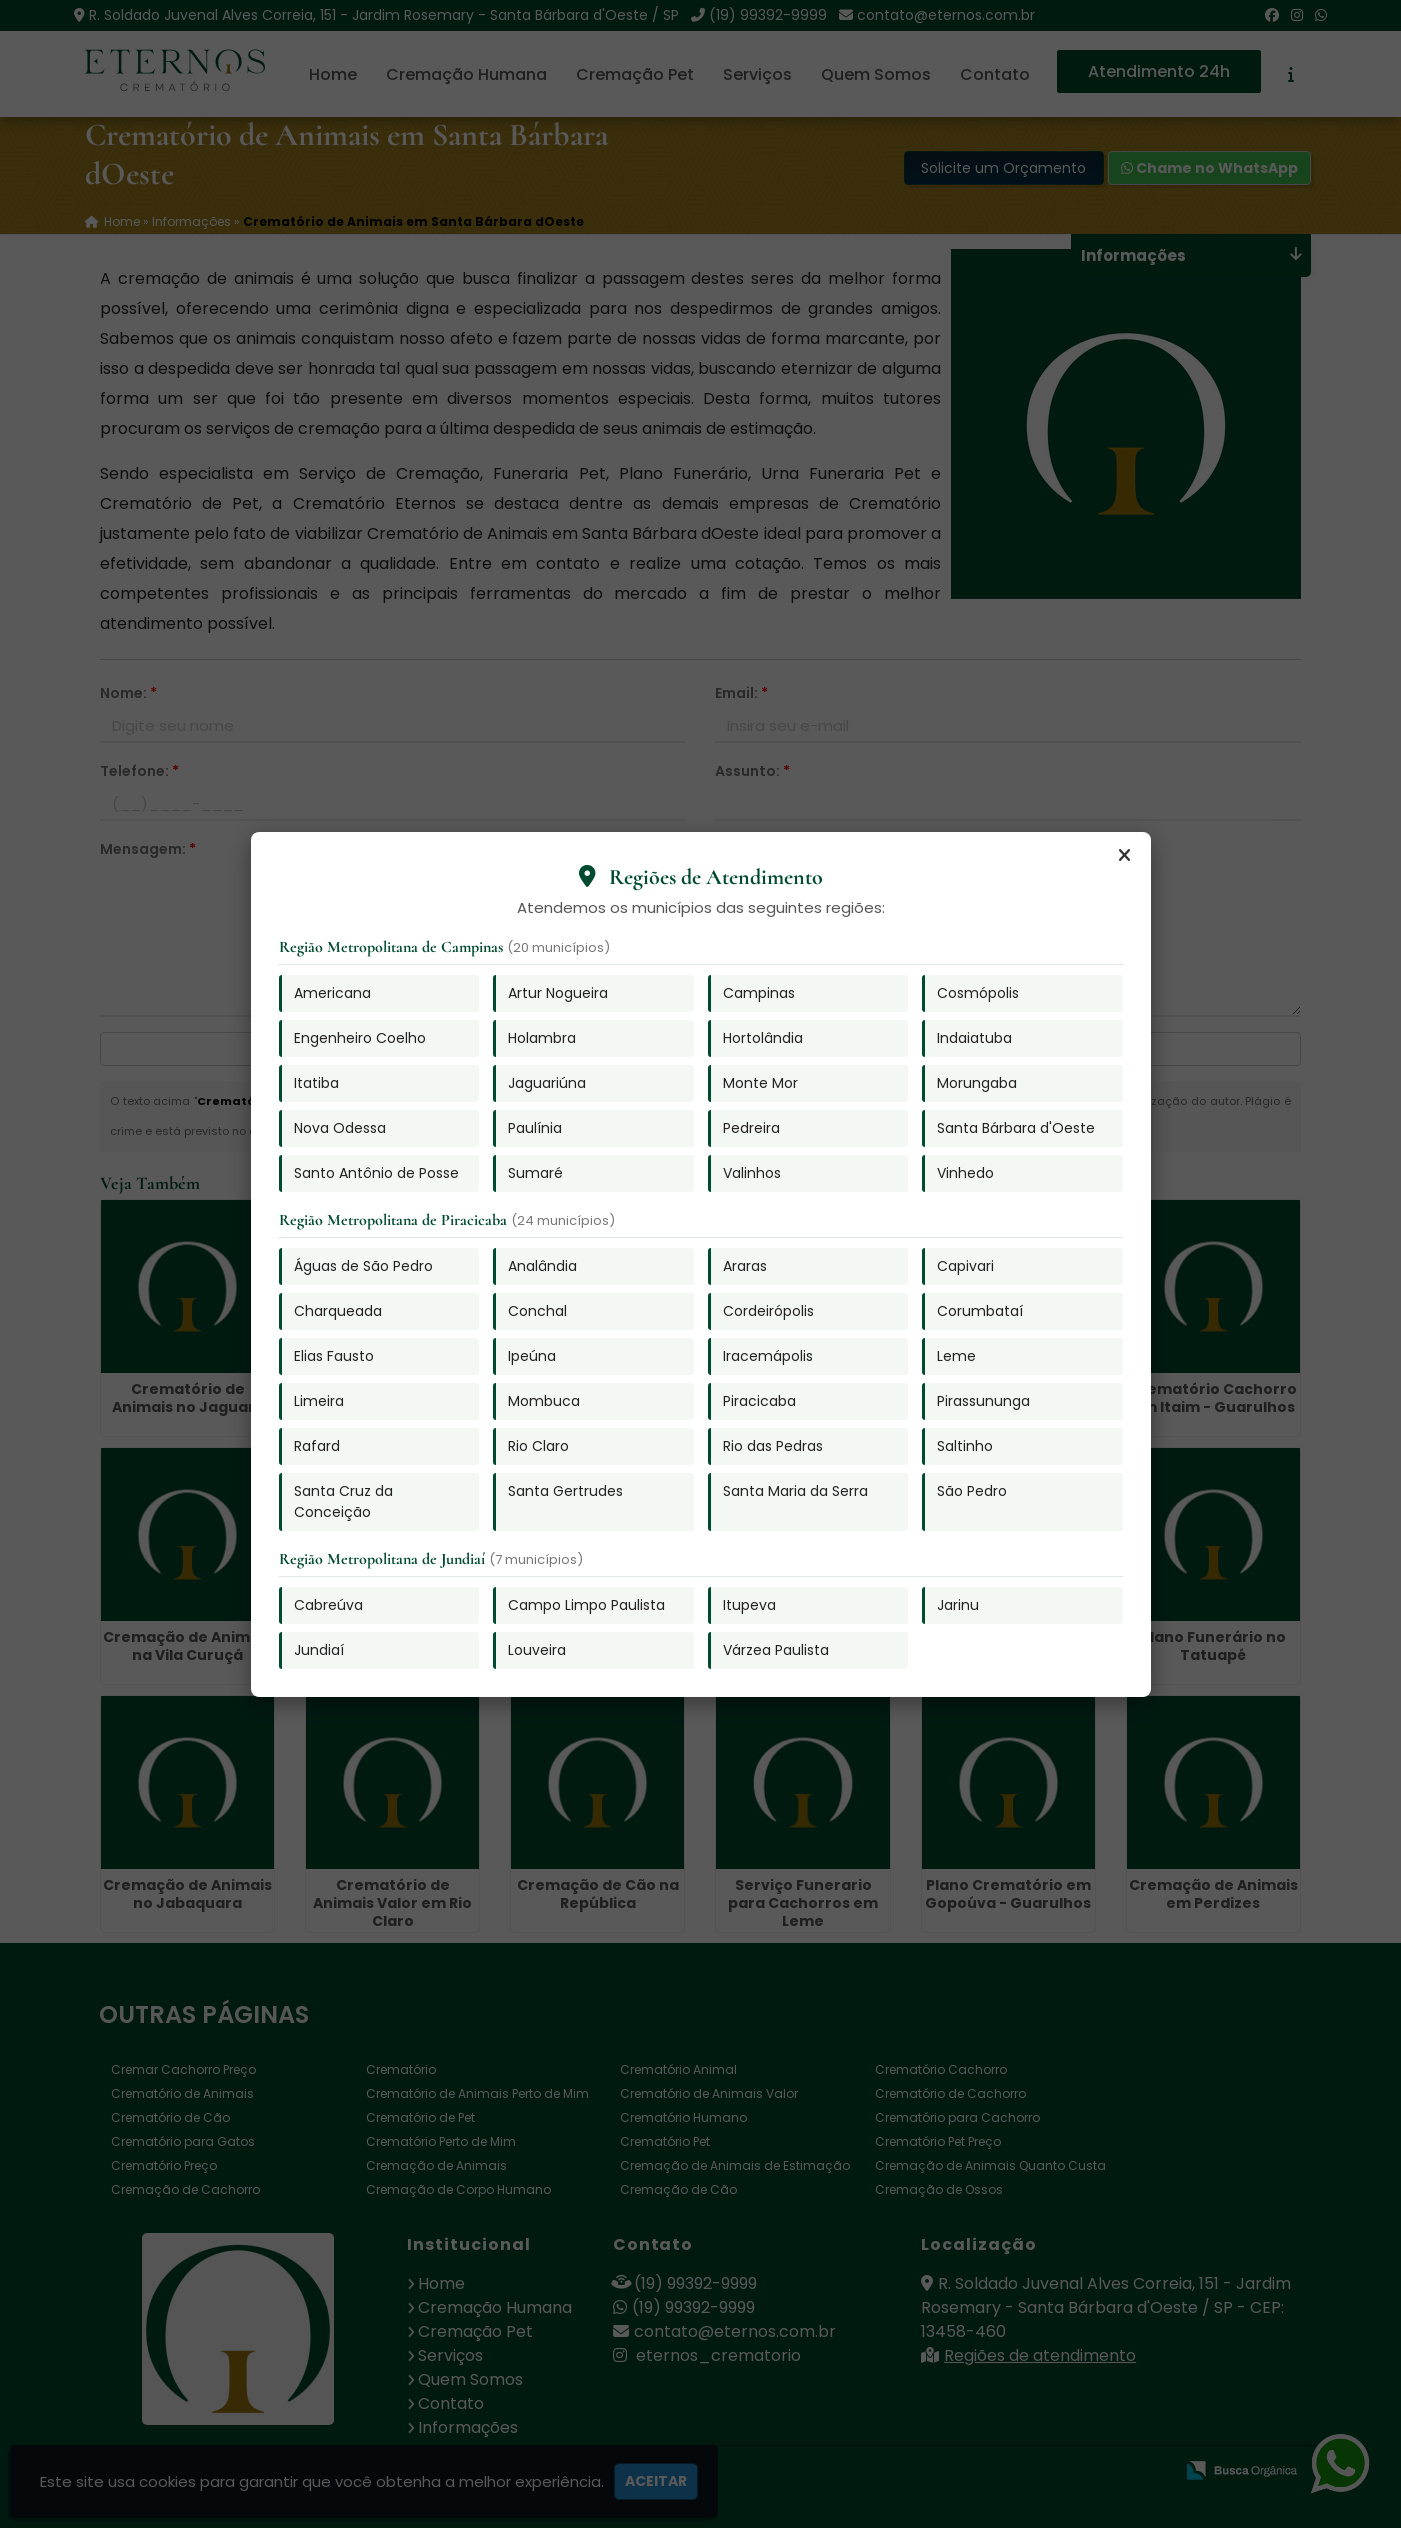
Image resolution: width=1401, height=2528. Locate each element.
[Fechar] (1125, 856)
